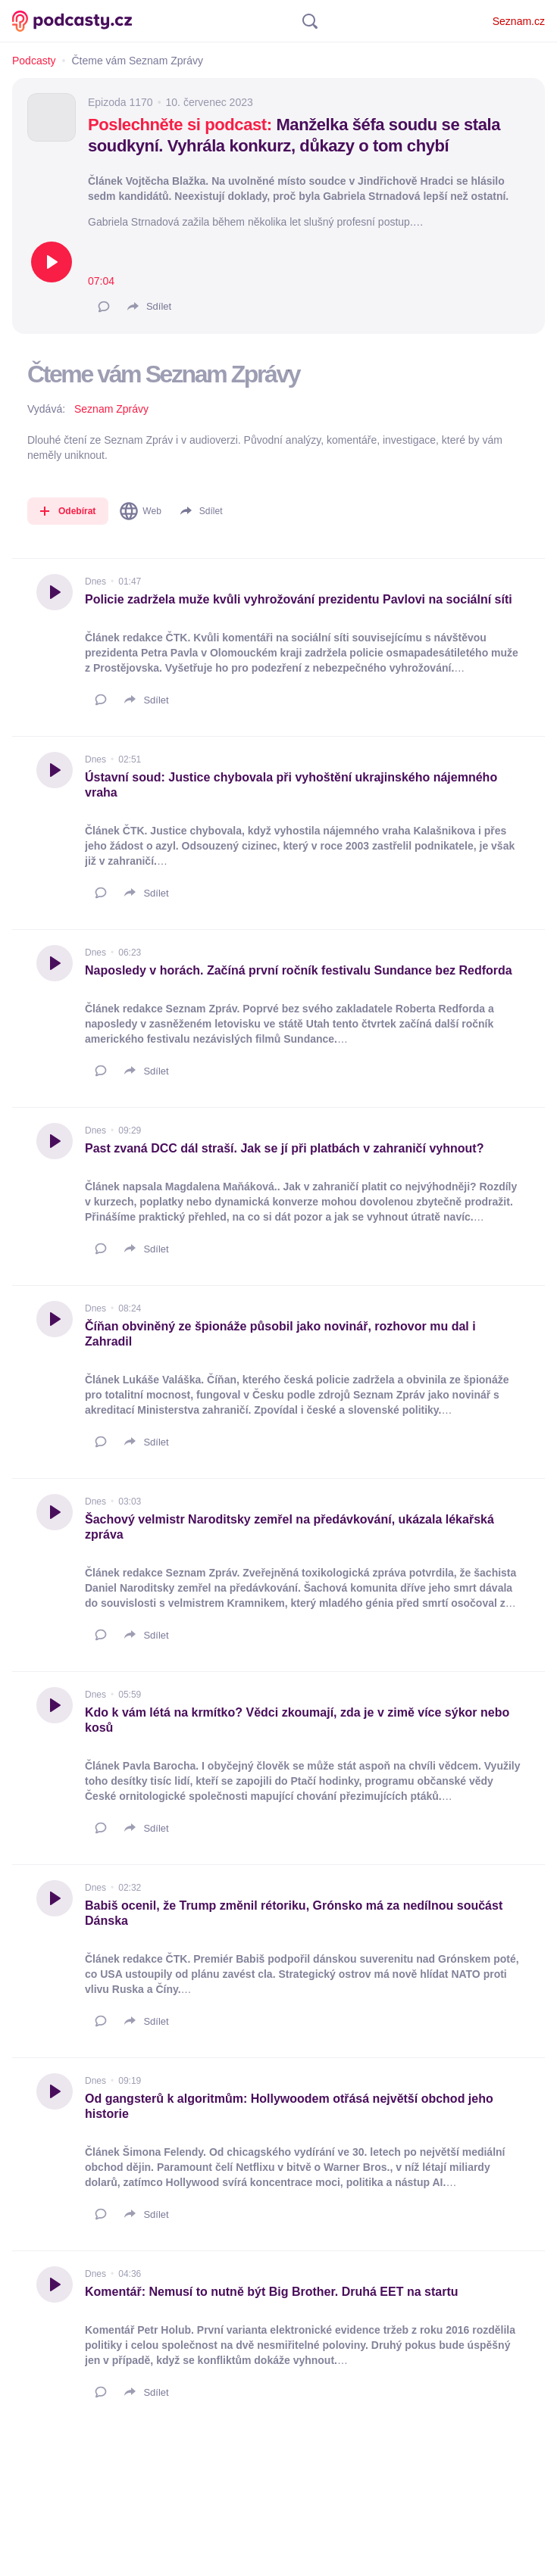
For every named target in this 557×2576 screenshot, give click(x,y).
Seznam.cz (519, 21)
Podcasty (34, 61)
